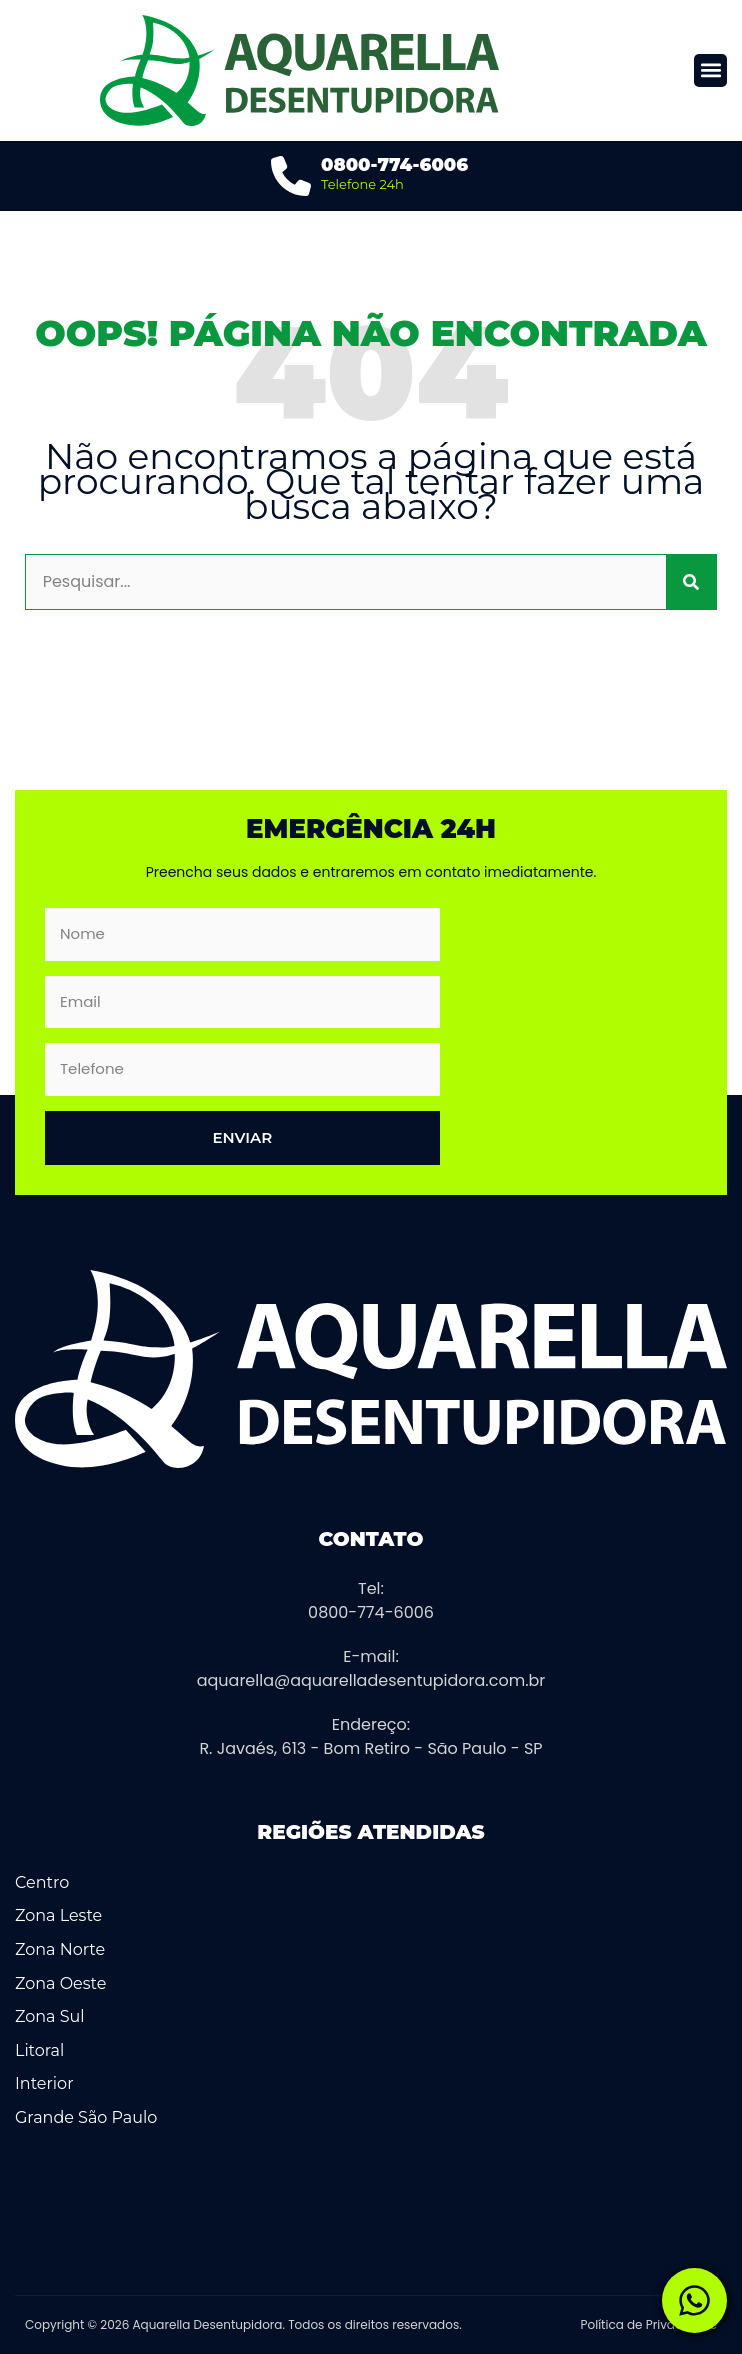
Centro (42, 1882)
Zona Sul (50, 2016)
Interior (44, 2083)
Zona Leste (58, 1915)
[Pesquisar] (691, 582)
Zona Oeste (60, 1983)
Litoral (39, 2050)
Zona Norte (60, 1949)
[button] (710, 70)
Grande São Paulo (86, 2117)
